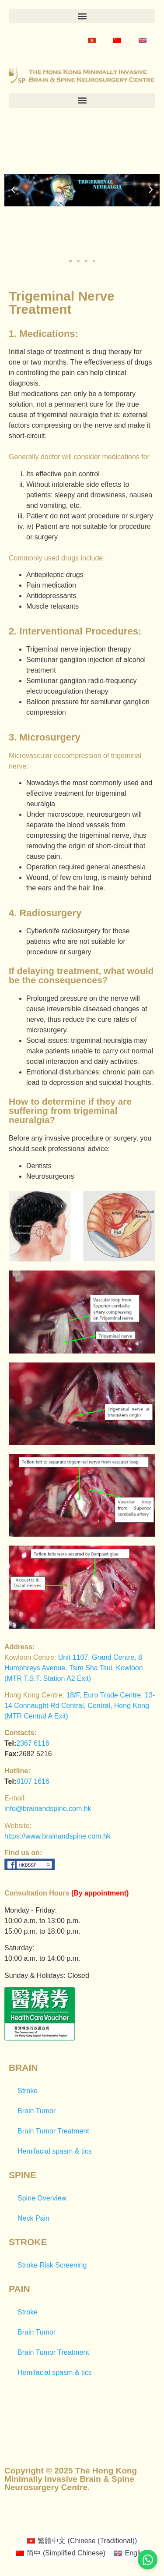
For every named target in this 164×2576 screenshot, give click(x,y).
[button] (82, 16)
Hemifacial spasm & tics (54, 2151)
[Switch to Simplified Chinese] (117, 40)
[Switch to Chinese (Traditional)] (92, 40)
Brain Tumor (36, 2111)
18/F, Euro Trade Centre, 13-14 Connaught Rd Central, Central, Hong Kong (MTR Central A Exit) (79, 1705)
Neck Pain (33, 2218)
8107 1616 (32, 1781)
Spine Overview (41, 2198)
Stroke (27, 2090)
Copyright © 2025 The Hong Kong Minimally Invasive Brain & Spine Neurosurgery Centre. (70, 2479)
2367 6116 (32, 1743)
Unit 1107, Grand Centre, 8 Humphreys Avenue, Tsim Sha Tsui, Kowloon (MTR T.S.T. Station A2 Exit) (73, 1668)
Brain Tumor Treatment (53, 2131)
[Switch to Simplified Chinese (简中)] (61, 2553)
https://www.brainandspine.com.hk (57, 1836)
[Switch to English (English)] (131, 2553)
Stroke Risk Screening (52, 2265)
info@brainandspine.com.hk (47, 1808)
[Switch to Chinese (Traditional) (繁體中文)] (82, 2541)
